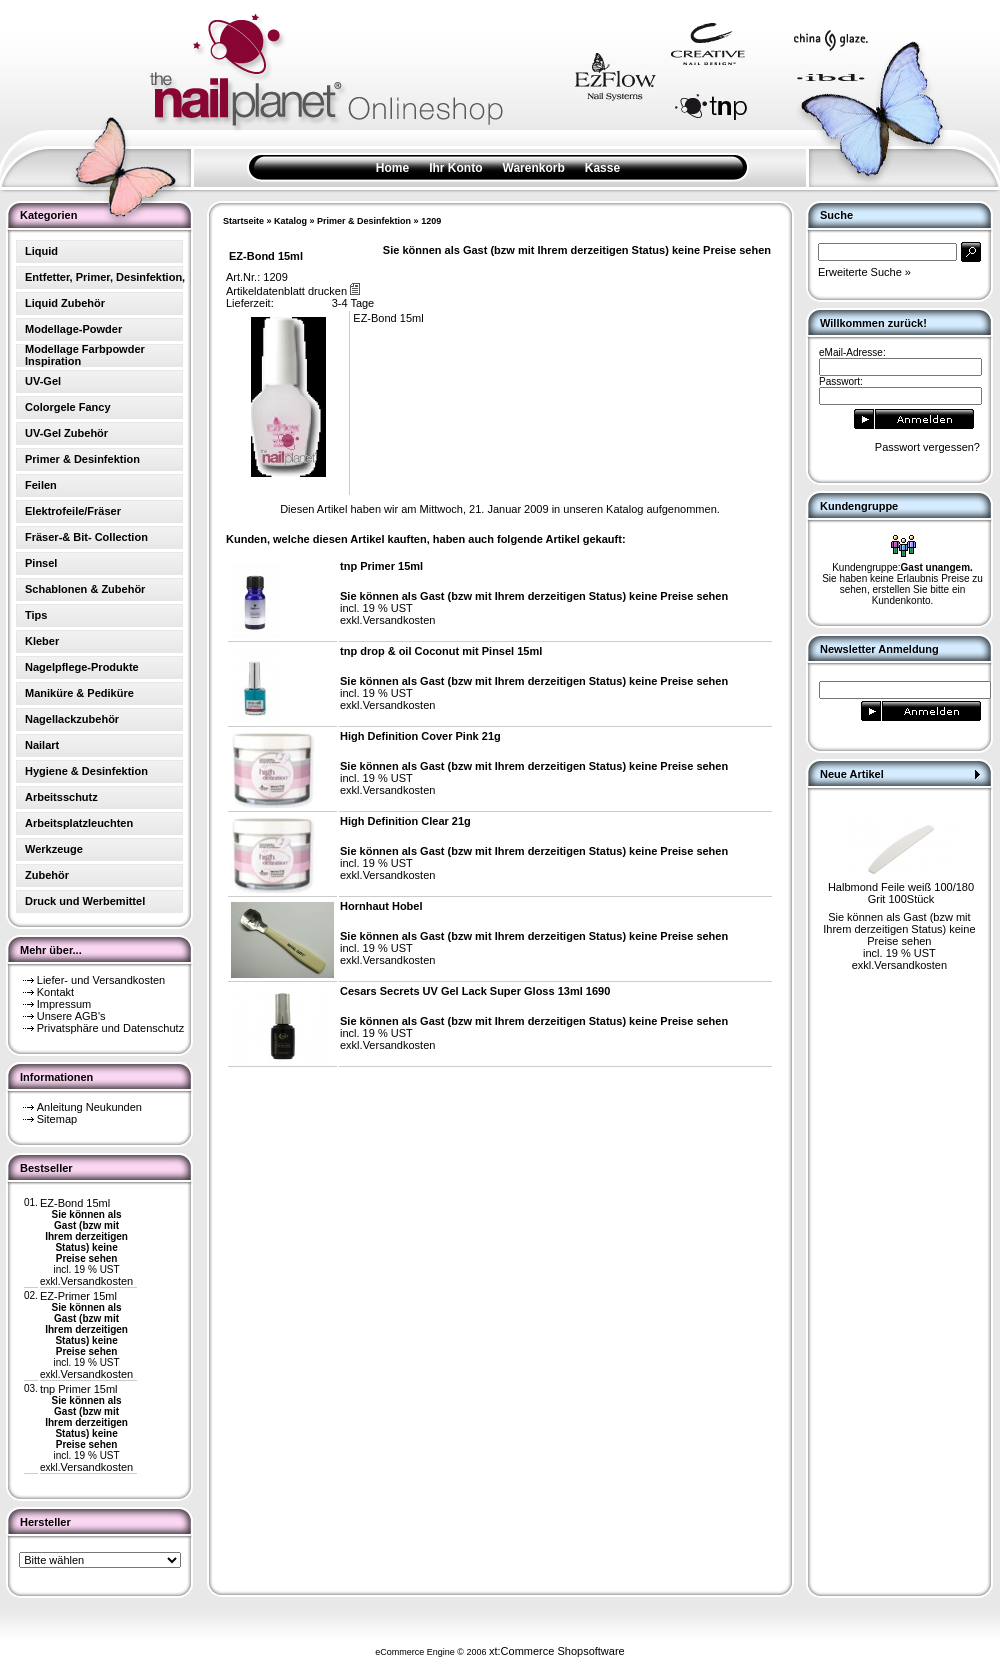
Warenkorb (534, 168)
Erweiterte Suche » (864, 272)
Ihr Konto (455, 168)
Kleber (42, 641)
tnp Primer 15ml (79, 1389)
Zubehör (47, 875)
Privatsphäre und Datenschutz (110, 1028)
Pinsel (41, 563)
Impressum (64, 1004)
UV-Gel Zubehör (66, 433)
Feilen (41, 485)
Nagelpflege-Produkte (82, 667)
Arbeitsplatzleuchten (79, 823)
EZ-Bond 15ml (75, 1203)
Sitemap (57, 1119)
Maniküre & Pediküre (79, 693)
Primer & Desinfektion (364, 221)
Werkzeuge (54, 849)
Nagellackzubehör (72, 719)
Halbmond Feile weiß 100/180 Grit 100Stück (901, 893)
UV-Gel (43, 381)
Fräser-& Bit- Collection (86, 537)
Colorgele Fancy (68, 407)
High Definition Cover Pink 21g (420, 736)
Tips (36, 615)
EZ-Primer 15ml (78, 1296)
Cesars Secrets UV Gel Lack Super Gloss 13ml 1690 (475, 991)
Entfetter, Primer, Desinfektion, (105, 277)
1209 (431, 221)
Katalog (290, 221)
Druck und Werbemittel (85, 901)
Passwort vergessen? (927, 447)
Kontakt (55, 992)
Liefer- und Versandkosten (101, 980)
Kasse (602, 168)
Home (392, 168)
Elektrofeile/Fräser (73, 511)
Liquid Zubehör (65, 303)
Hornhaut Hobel (381, 906)
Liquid (41, 251)
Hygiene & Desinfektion (86, 771)
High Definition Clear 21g (405, 821)
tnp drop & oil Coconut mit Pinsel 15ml (441, 651)
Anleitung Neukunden (89, 1107)
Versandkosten (96, 1281)
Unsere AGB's (71, 1016)
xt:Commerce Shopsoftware (557, 1651)
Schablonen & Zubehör (85, 589)
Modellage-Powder (73, 329)
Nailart (42, 745)
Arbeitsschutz (61, 797)
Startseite (243, 221)
